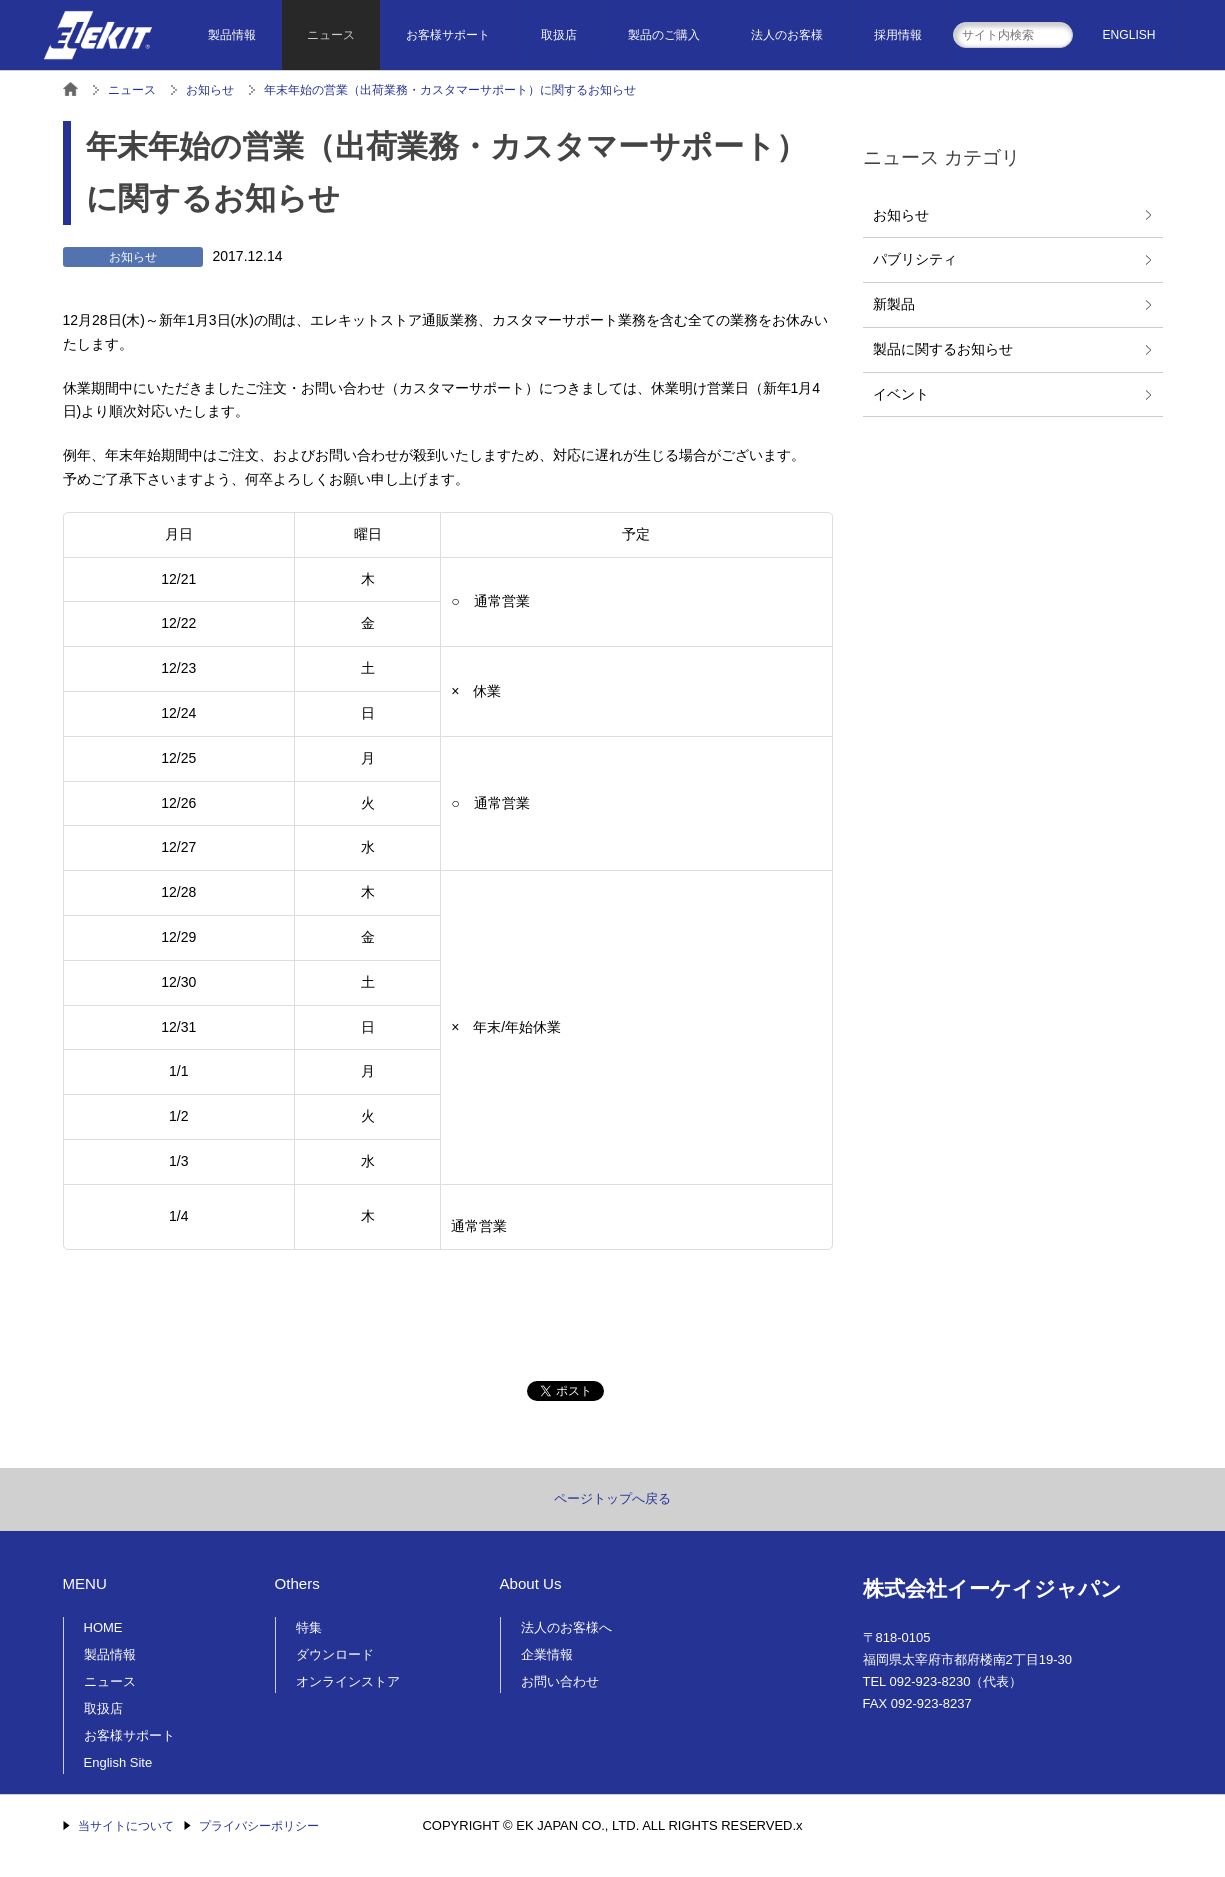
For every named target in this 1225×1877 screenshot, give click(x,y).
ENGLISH (1129, 35)
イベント (901, 394)
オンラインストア (348, 1681)
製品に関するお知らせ (943, 349)
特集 (309, 1627)
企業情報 (547, 1654)
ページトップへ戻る (612, 1498)
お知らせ (901, 215)
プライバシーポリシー (259, 1826)
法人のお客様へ (566, 1627)
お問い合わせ (560, 1681)
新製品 (894, 304)
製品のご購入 (664, 35)
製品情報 (232, 35)
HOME (103, 1627)
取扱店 (559, 35)
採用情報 (898, 35)
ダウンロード (335, 1654)
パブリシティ (915, 259)
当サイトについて (126, 1826)
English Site (118, 1762)
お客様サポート (448, 35)
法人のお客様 (787, 35)
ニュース (331, 35)
